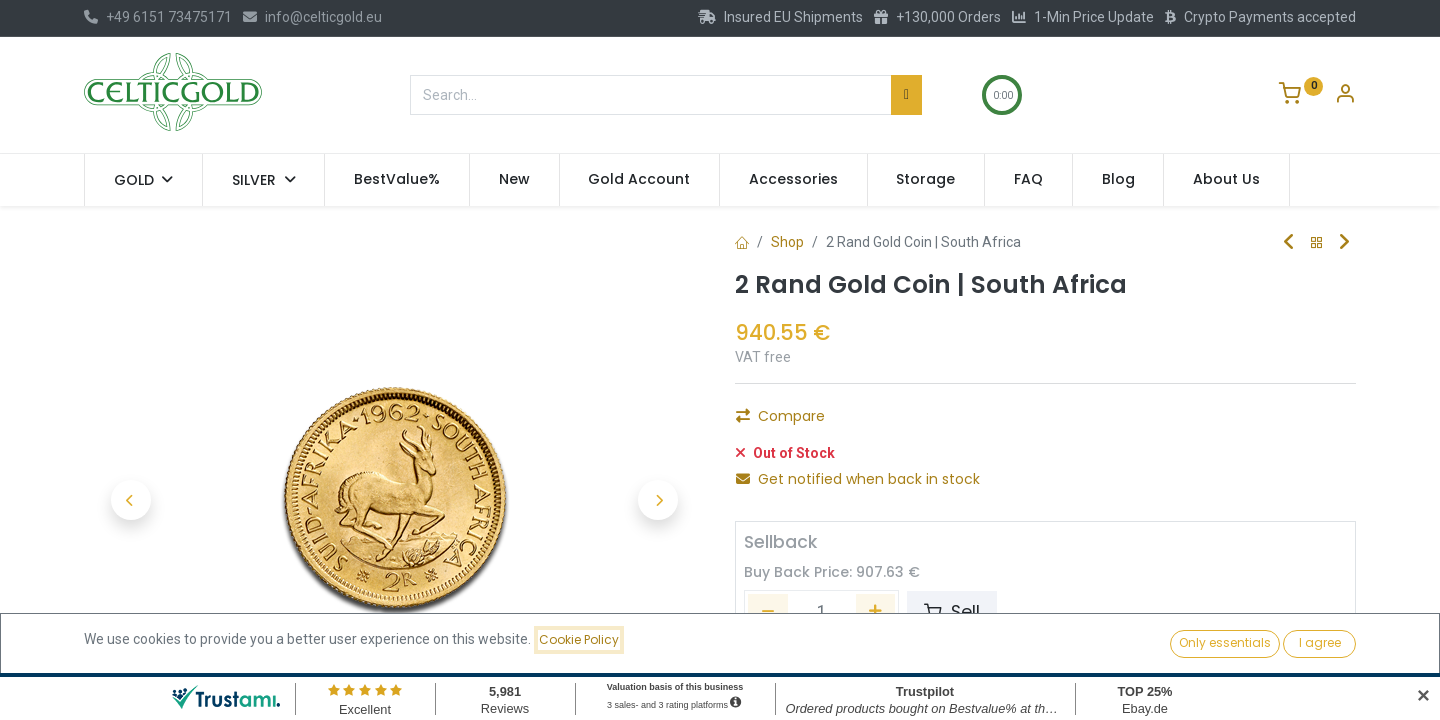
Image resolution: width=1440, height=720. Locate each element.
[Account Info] (1345, 96)
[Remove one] (768, 612)
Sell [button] (952, 612)
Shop (787, 242)
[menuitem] (397, 180)
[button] (130, 500)
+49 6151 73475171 (158, 17)
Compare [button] (780, 416)
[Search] (906, 95)
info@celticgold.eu (312, 17)
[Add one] (876, 612)
